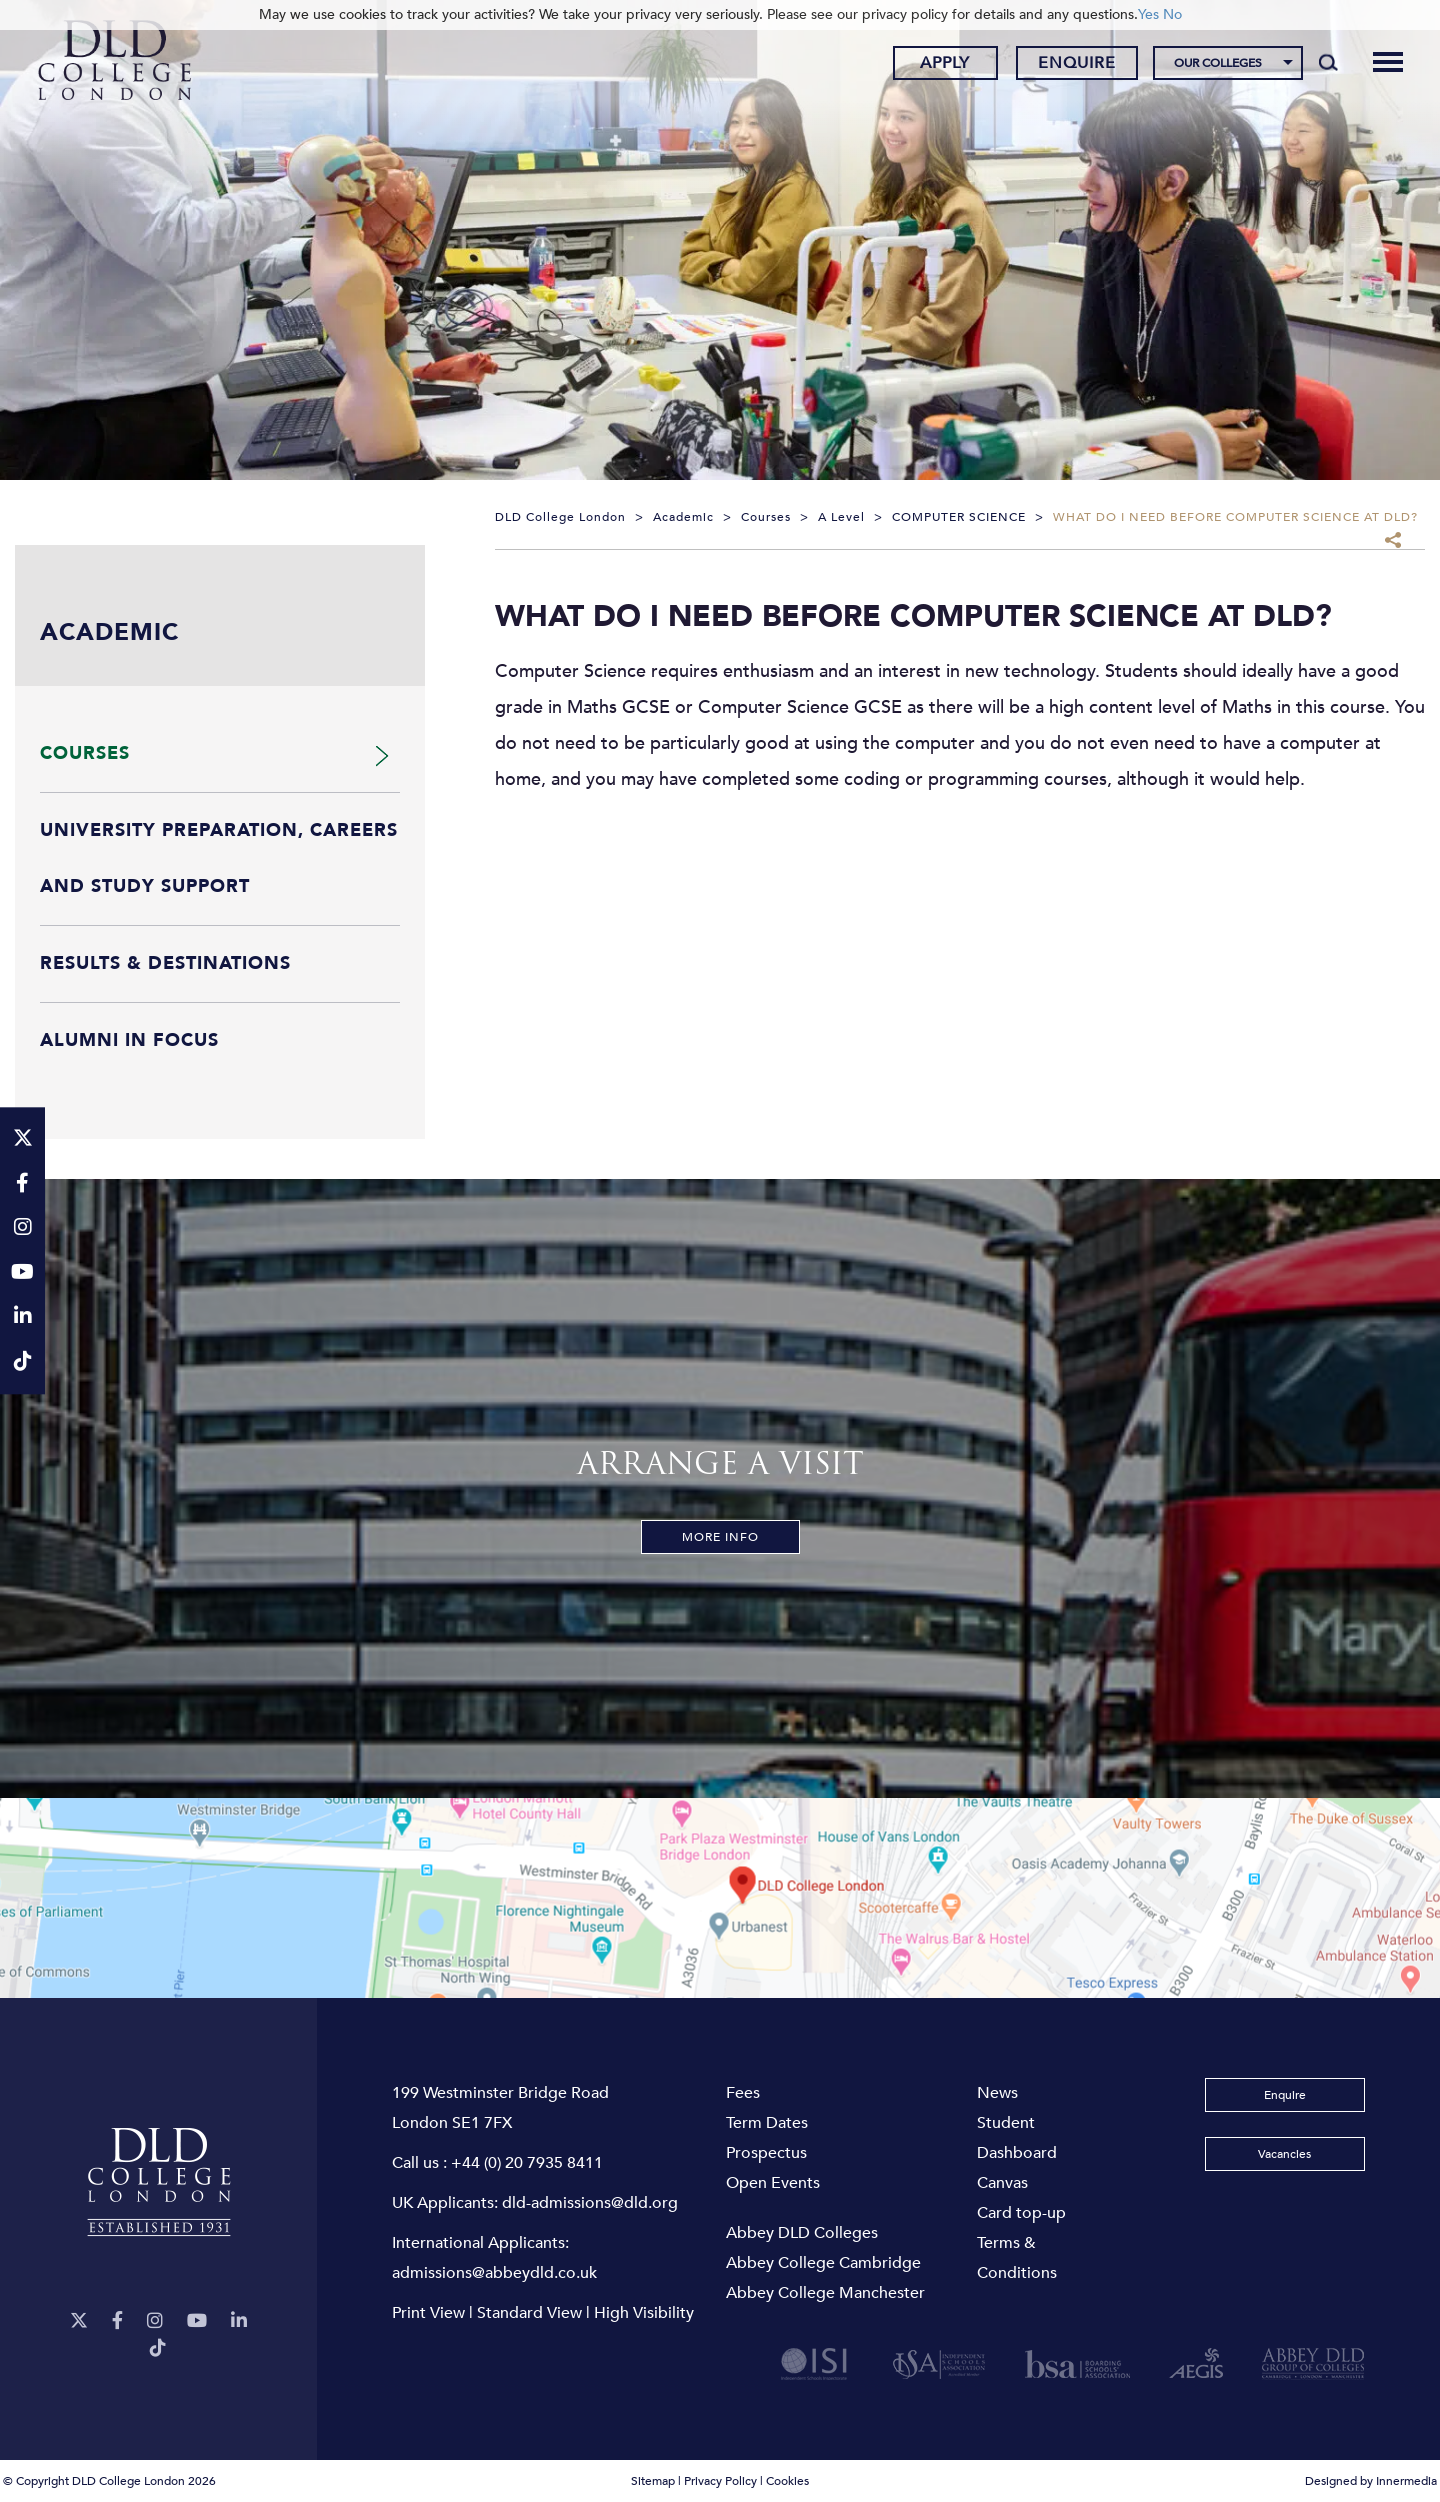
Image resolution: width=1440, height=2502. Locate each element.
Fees (743, 2093)
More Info (720, 1537)
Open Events (773, 2183)
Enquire (1077, 63)
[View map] (720, 1898)
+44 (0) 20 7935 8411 (527, 2163)
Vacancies (1284, 2154)
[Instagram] (155, 2321)
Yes (1148, 14)
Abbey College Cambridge (823, 2263)
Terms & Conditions (1017, 2258)
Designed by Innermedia (1371, 2481)
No (1172, 14)
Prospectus (766, 2153)
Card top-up (1021, 2213)
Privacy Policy (720, 2481)
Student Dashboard (1017, 2138)
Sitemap (653, 2481)
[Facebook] (117, 2321)
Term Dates (767, 2123)
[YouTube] (197, 2321)
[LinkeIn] (239, 2321)
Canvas (1002, 2183)
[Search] (1328, 62)
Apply (945, 63)
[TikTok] (158, 2348)
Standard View (529, 2313)
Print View (428, 2313)
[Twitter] (79, 2321)
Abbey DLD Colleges (802, 2233)
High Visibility (644, 2313)
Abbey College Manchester (825, 2293)
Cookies (787, 2481)
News (997, 2093)
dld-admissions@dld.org (590, 2203)
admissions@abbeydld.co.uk (494, 2273)
